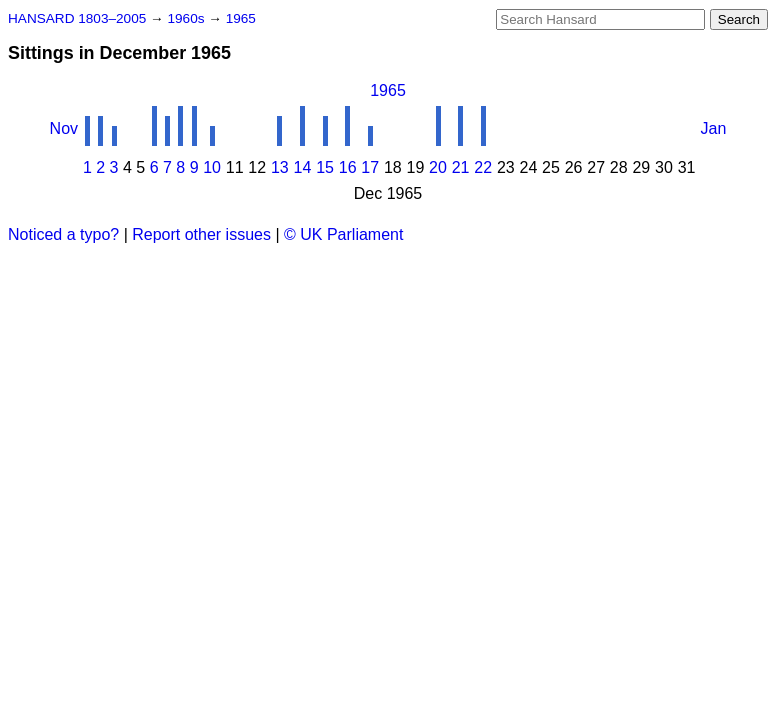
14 (303, 167)
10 (212, 167)
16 (348, 167)
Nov (64, 128)
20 (438, 167)
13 (280, 167)
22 (483, 167)
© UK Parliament (343, 234)
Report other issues (201, 234)
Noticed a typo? (63, 234)
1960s (187, 18)
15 (325, 167)
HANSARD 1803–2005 (77, 18)
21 (461, 167)
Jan (714, 128)
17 (370, 167)
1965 (241, 18)
